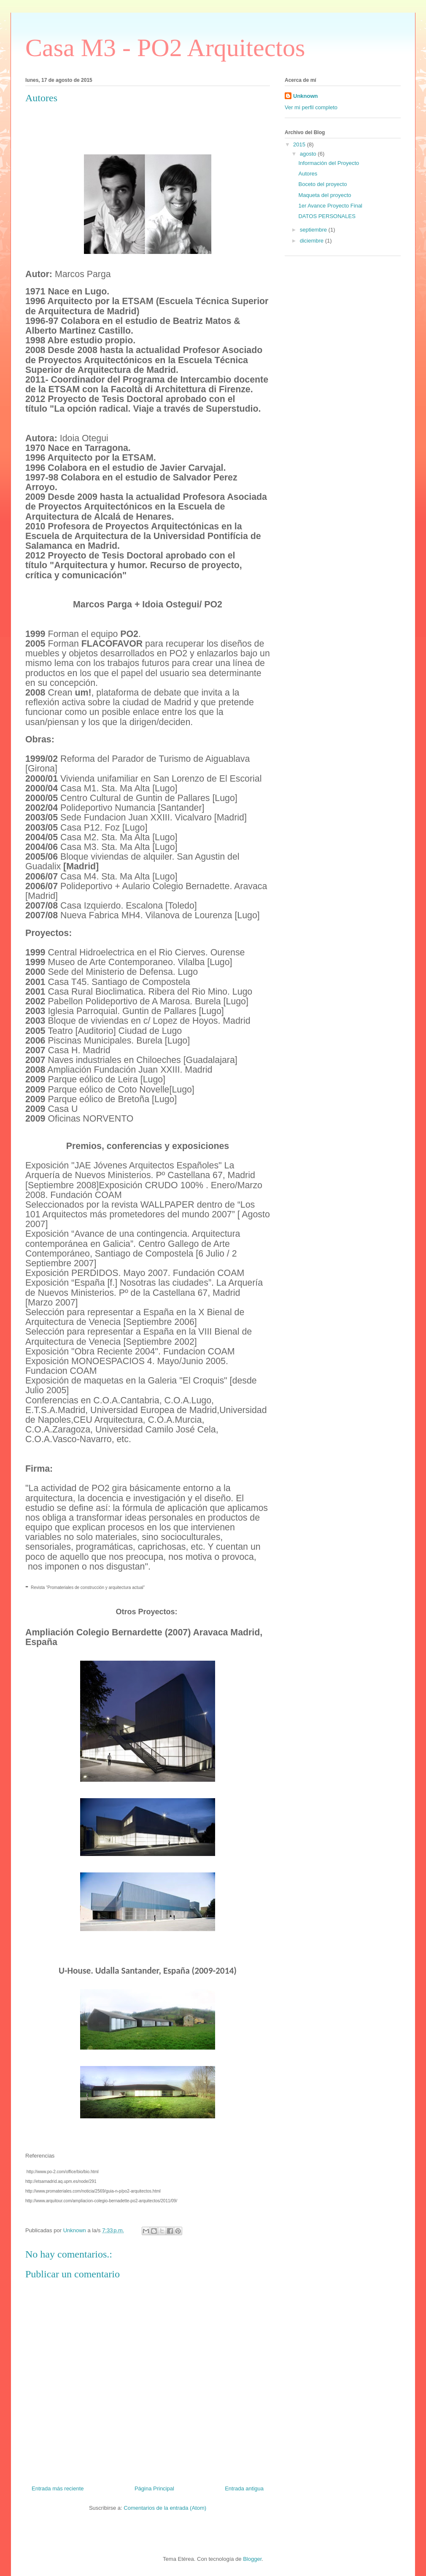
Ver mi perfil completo (311, 107)
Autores (307, 173)
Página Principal (154, 2488)
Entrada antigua (244, 2488)
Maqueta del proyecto (324, 195)
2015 (300, 144)
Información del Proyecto (328, 163)
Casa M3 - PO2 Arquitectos (165, 48)
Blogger (252, 2559)
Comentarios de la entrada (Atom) (165, 2508)
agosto (309, 154)
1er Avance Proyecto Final (330, 205)
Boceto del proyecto (322, 184)
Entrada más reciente (58, 2488)
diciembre (312, 240)
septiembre (314, 230)
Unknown (305, 96)
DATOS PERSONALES (326, 216)
